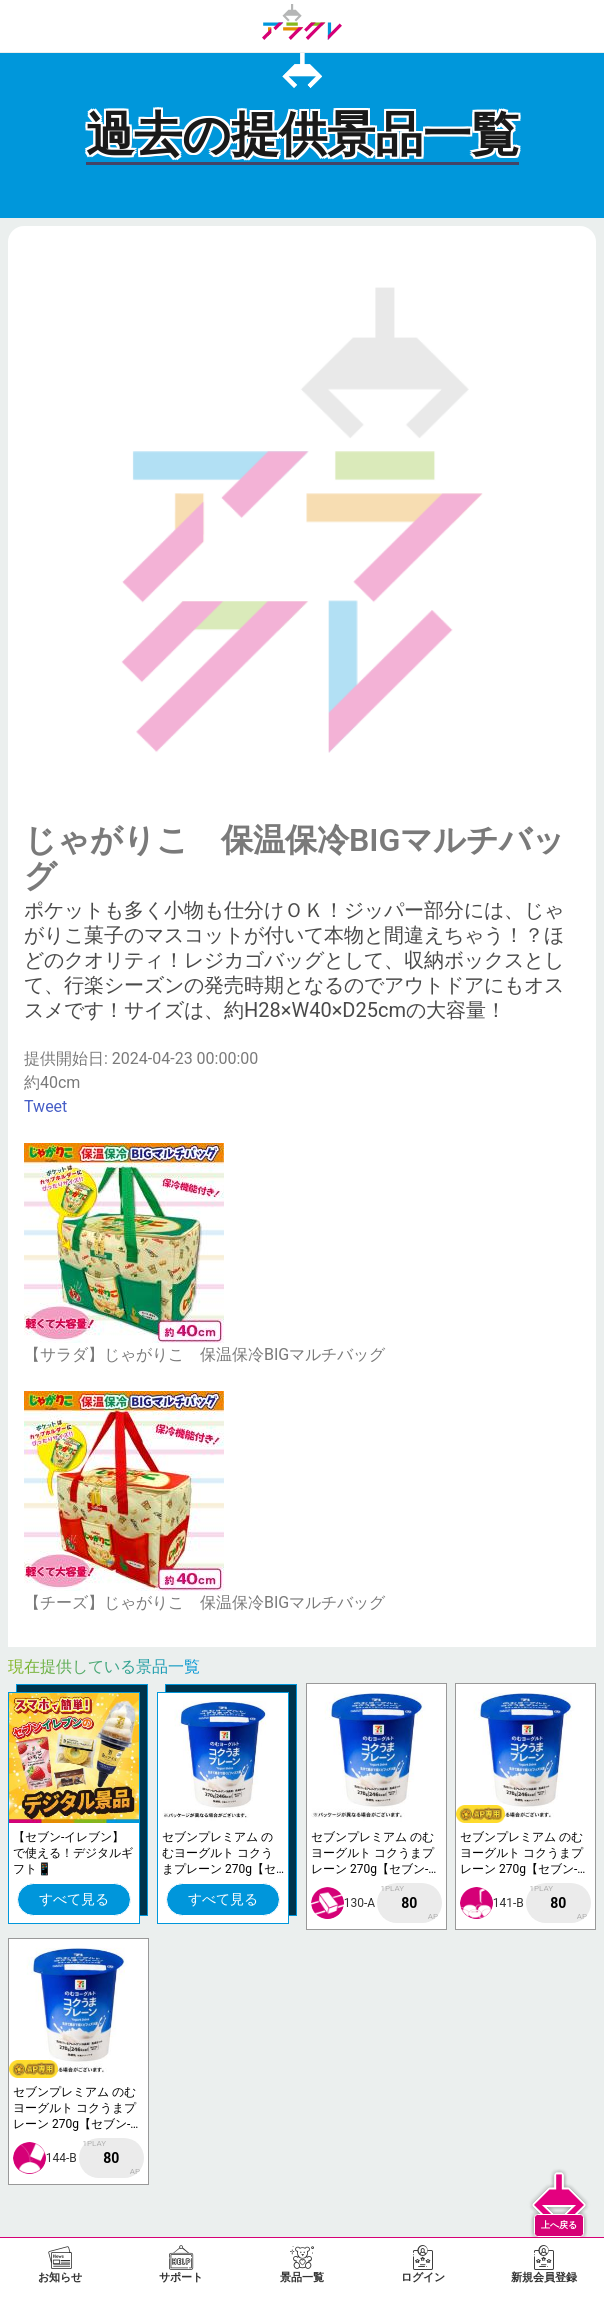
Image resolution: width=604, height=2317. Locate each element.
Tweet (45, 1106)
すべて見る (74, 1899)
